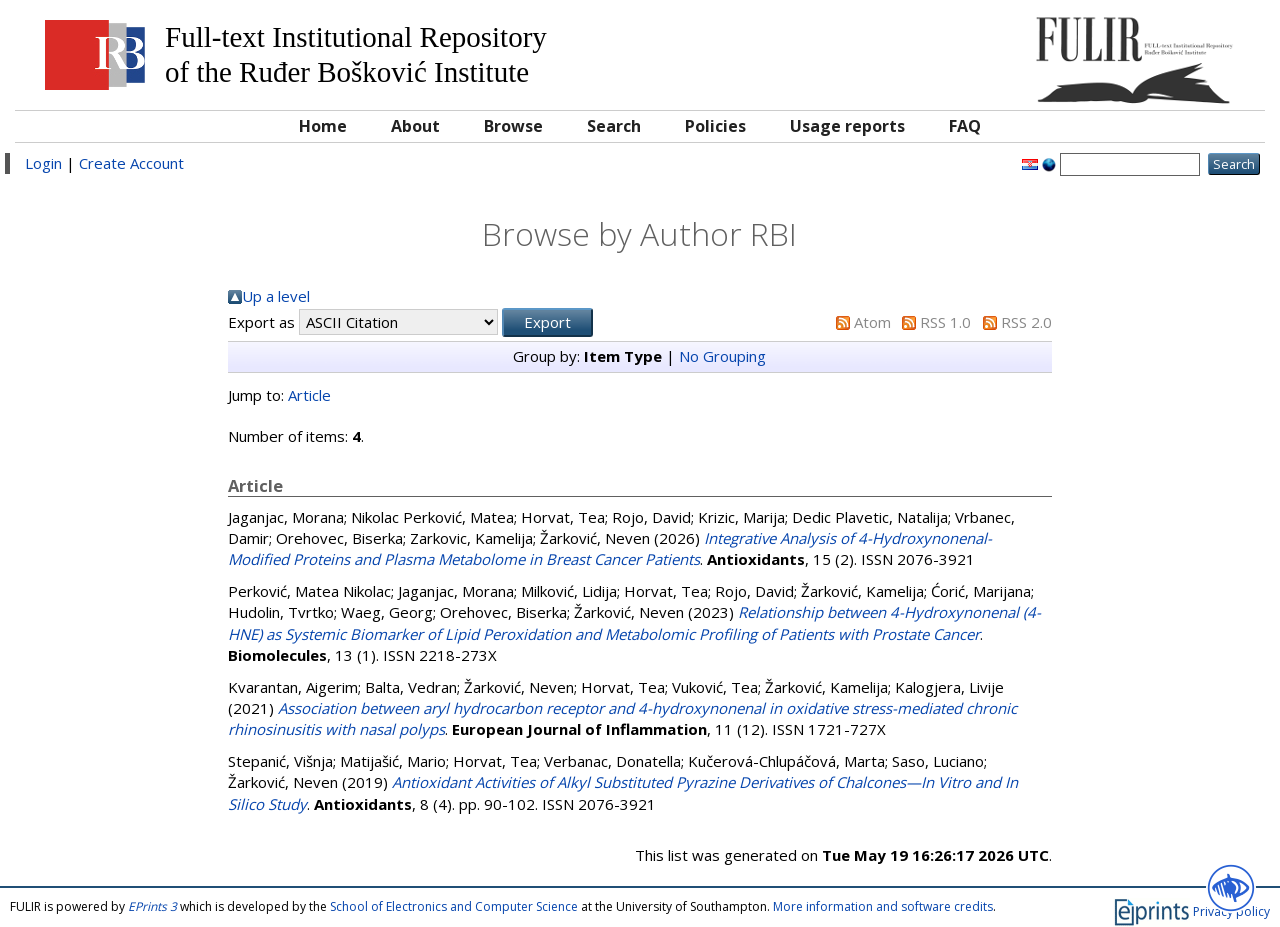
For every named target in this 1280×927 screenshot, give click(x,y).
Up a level (276, 296)
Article (309, 395)
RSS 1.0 (945, 322)
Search (614, 126)
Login (43, 163)
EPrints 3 (152, 906)
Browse (513, 126)
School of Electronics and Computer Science (454, 906)
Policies (715, 126)
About (415, 126)
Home (323, 126)
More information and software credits (883, 906)
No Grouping (722, 356)
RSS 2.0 (1026, 322)
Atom (872, 322)
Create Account (131, 163)
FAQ (965, 126)
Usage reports (847, 126)
